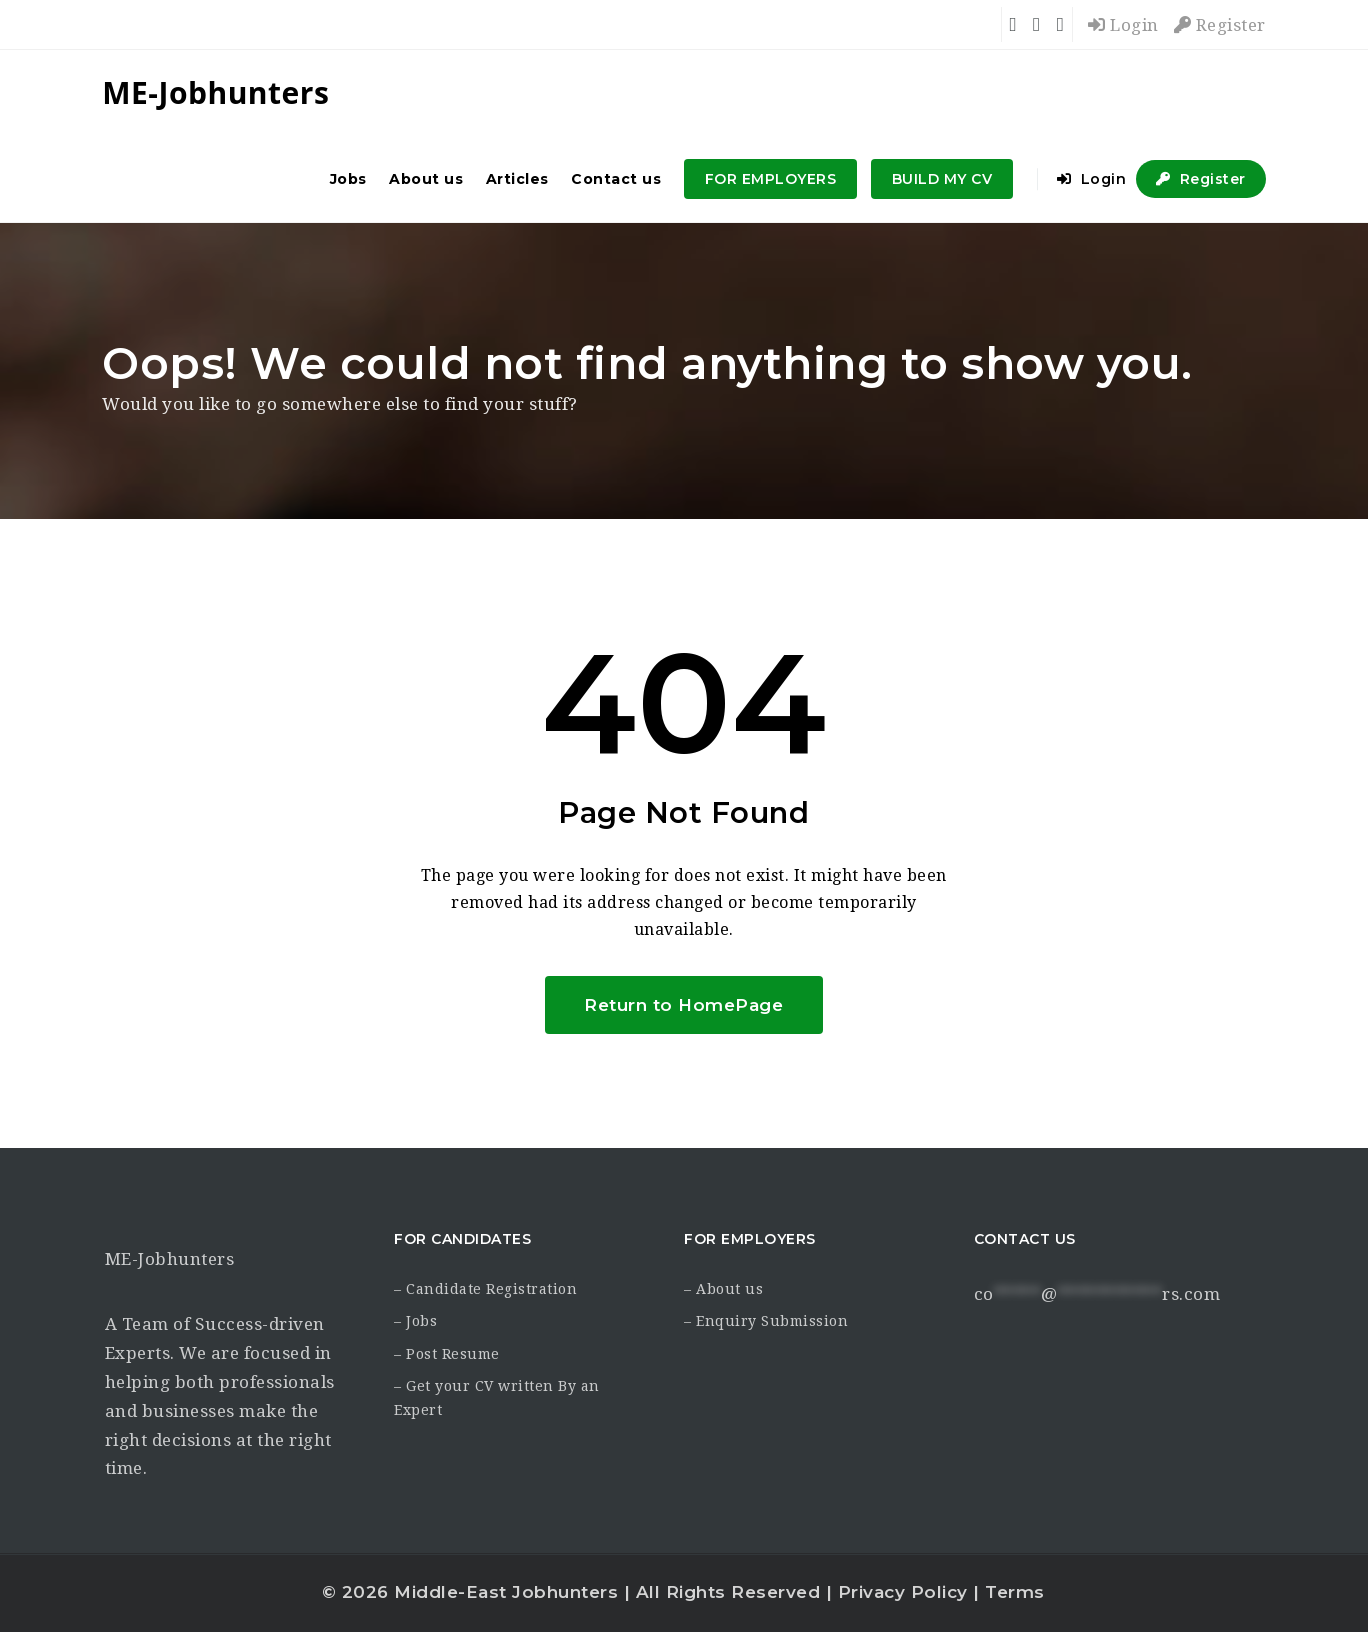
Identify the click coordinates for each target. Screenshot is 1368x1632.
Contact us (616, 179)
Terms (1015, 1592)
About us (426, 179)
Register (1220, 25)
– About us (723, 1289)
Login (1123, 25)
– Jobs (415, 1321)
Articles (517, 179)
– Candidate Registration (485, 1289)
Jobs (348, 179)
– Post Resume (447, 1354)
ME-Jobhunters (170, 1259)
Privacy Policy (903, 1592)
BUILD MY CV (942, 179)
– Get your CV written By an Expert (497, 1398)
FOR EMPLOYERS (771, 179)
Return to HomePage (683, 1005)
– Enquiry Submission (766, 1321)
